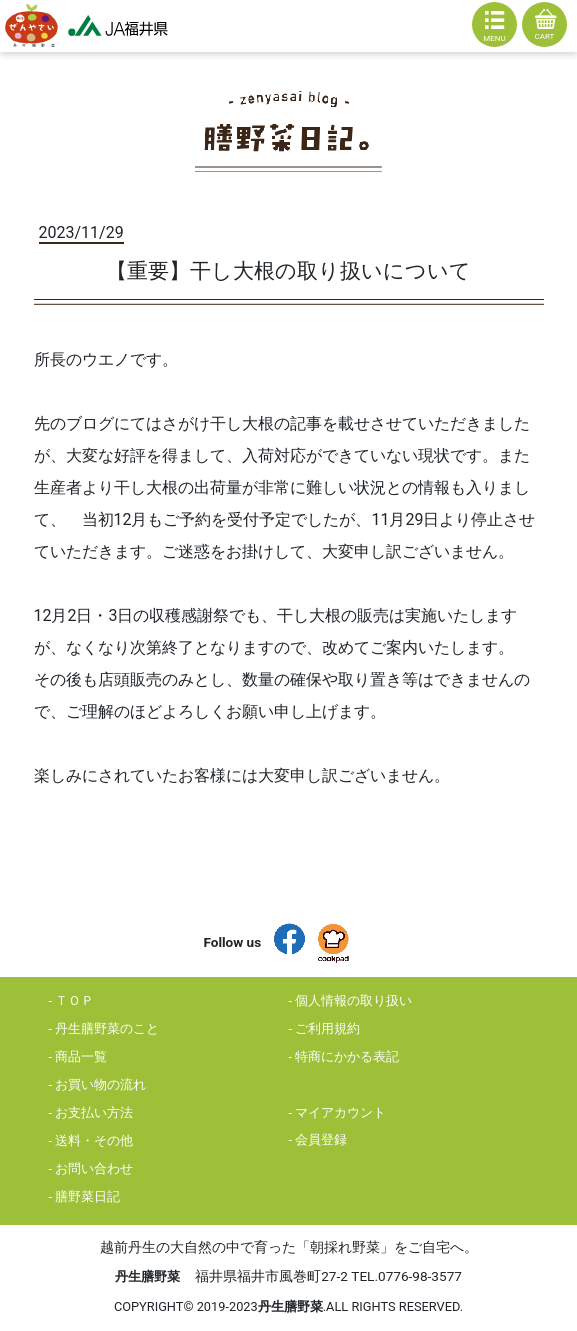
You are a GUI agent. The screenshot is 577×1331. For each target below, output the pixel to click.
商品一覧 (81, 1056)
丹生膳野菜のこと (107, 1028)
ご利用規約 (327, 1028)
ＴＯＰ (74, 1000)
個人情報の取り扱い (353, 1000)
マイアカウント (340, 1112)
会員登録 (321, 1139)
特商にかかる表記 (347, 1056)
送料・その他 (94, 1140)
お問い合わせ (94, 1168)
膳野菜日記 (87, 1196)
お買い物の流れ (100, 1084)
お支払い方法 (94, 1112)
